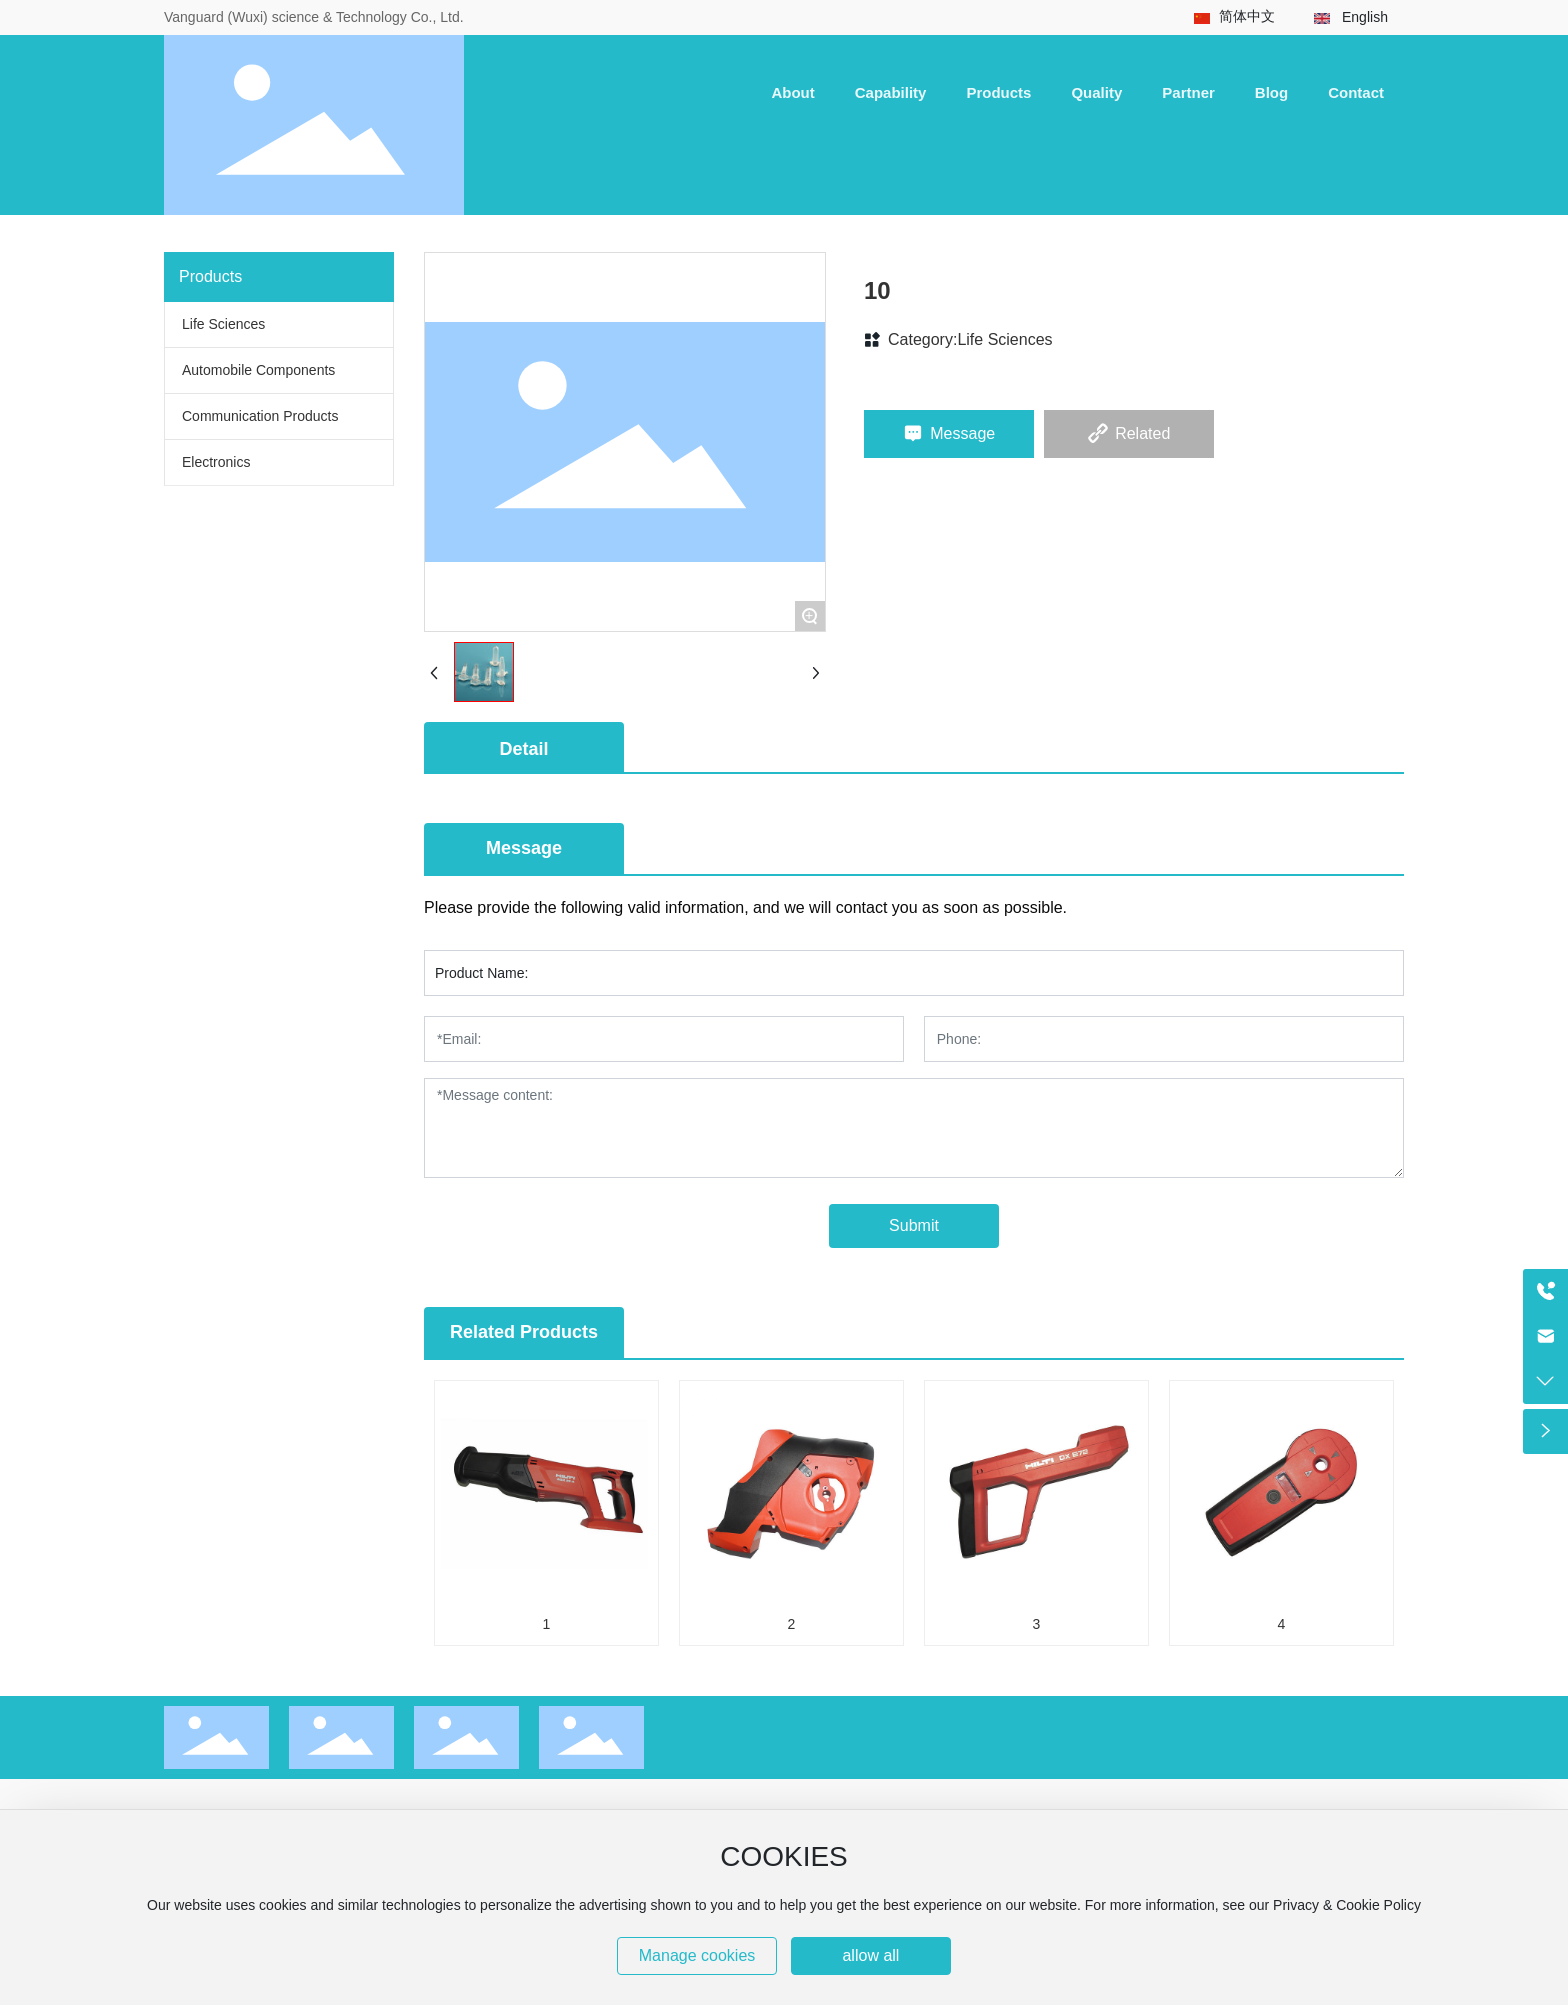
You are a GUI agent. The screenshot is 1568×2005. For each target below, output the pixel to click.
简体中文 (1247, 16)
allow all (870, 1955)
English (1365, 17)
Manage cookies (697, 1955)
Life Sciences (1004, 339)
